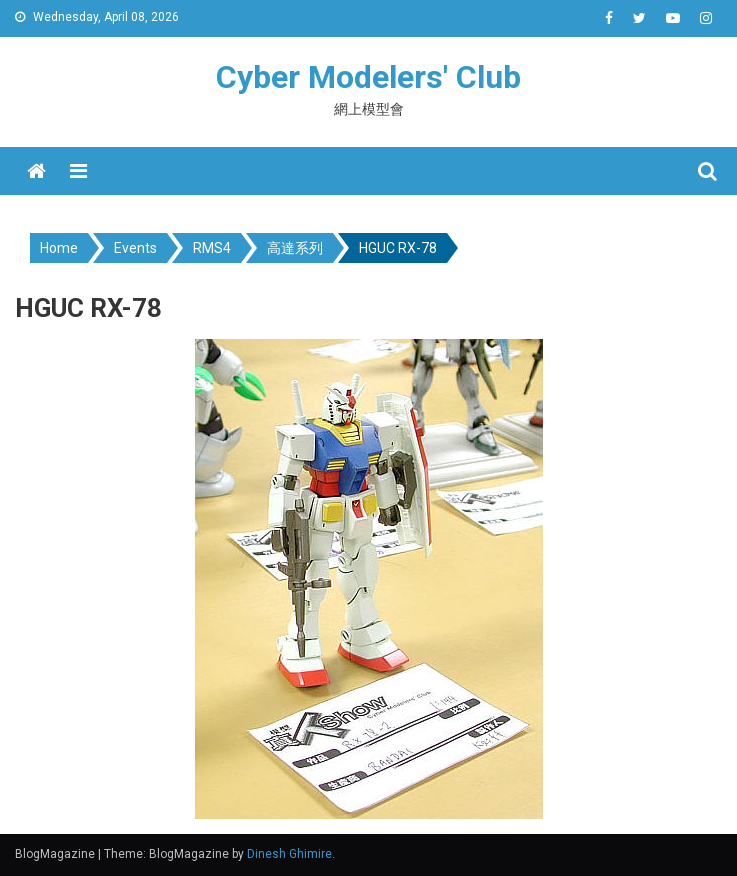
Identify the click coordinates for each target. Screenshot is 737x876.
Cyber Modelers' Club (368, 77)
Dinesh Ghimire (289, 854)
